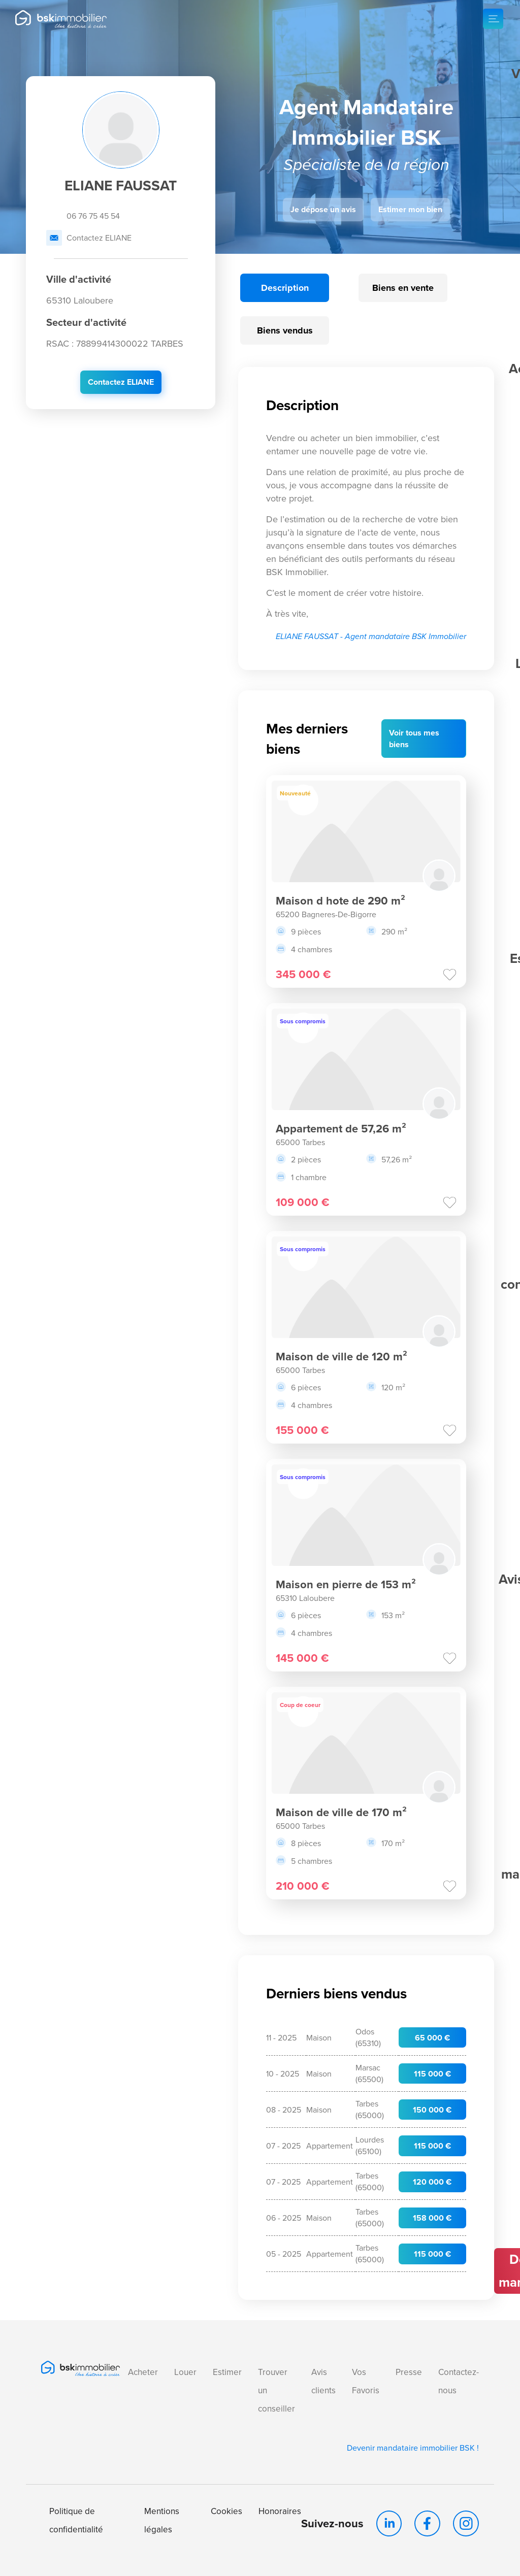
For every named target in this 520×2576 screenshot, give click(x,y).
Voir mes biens (414, 738)
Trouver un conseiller (276, 2390)
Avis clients (323, 2381)
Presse (409, 2372)
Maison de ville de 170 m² (341, 1812)
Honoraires (279, 2510)
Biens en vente (403, 287)
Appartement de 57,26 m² (341, 1128)
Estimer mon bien (410, 209)
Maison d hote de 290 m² (340, 900)
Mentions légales (161, 2519)
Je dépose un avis (323, 209)
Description (285, 287)
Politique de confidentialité (76, 2519)
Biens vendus (285, 330)
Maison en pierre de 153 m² (346, 1584)
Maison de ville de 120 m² (341, 1356)
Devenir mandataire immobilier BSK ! (414, 2447)
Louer (185, 2372)
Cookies (226, 2510)
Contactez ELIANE (89, 238)
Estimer (227, 2372)
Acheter (143, 2372)
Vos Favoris (365, 2381)
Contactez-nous (458, 2381)
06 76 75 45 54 (83, 216)
